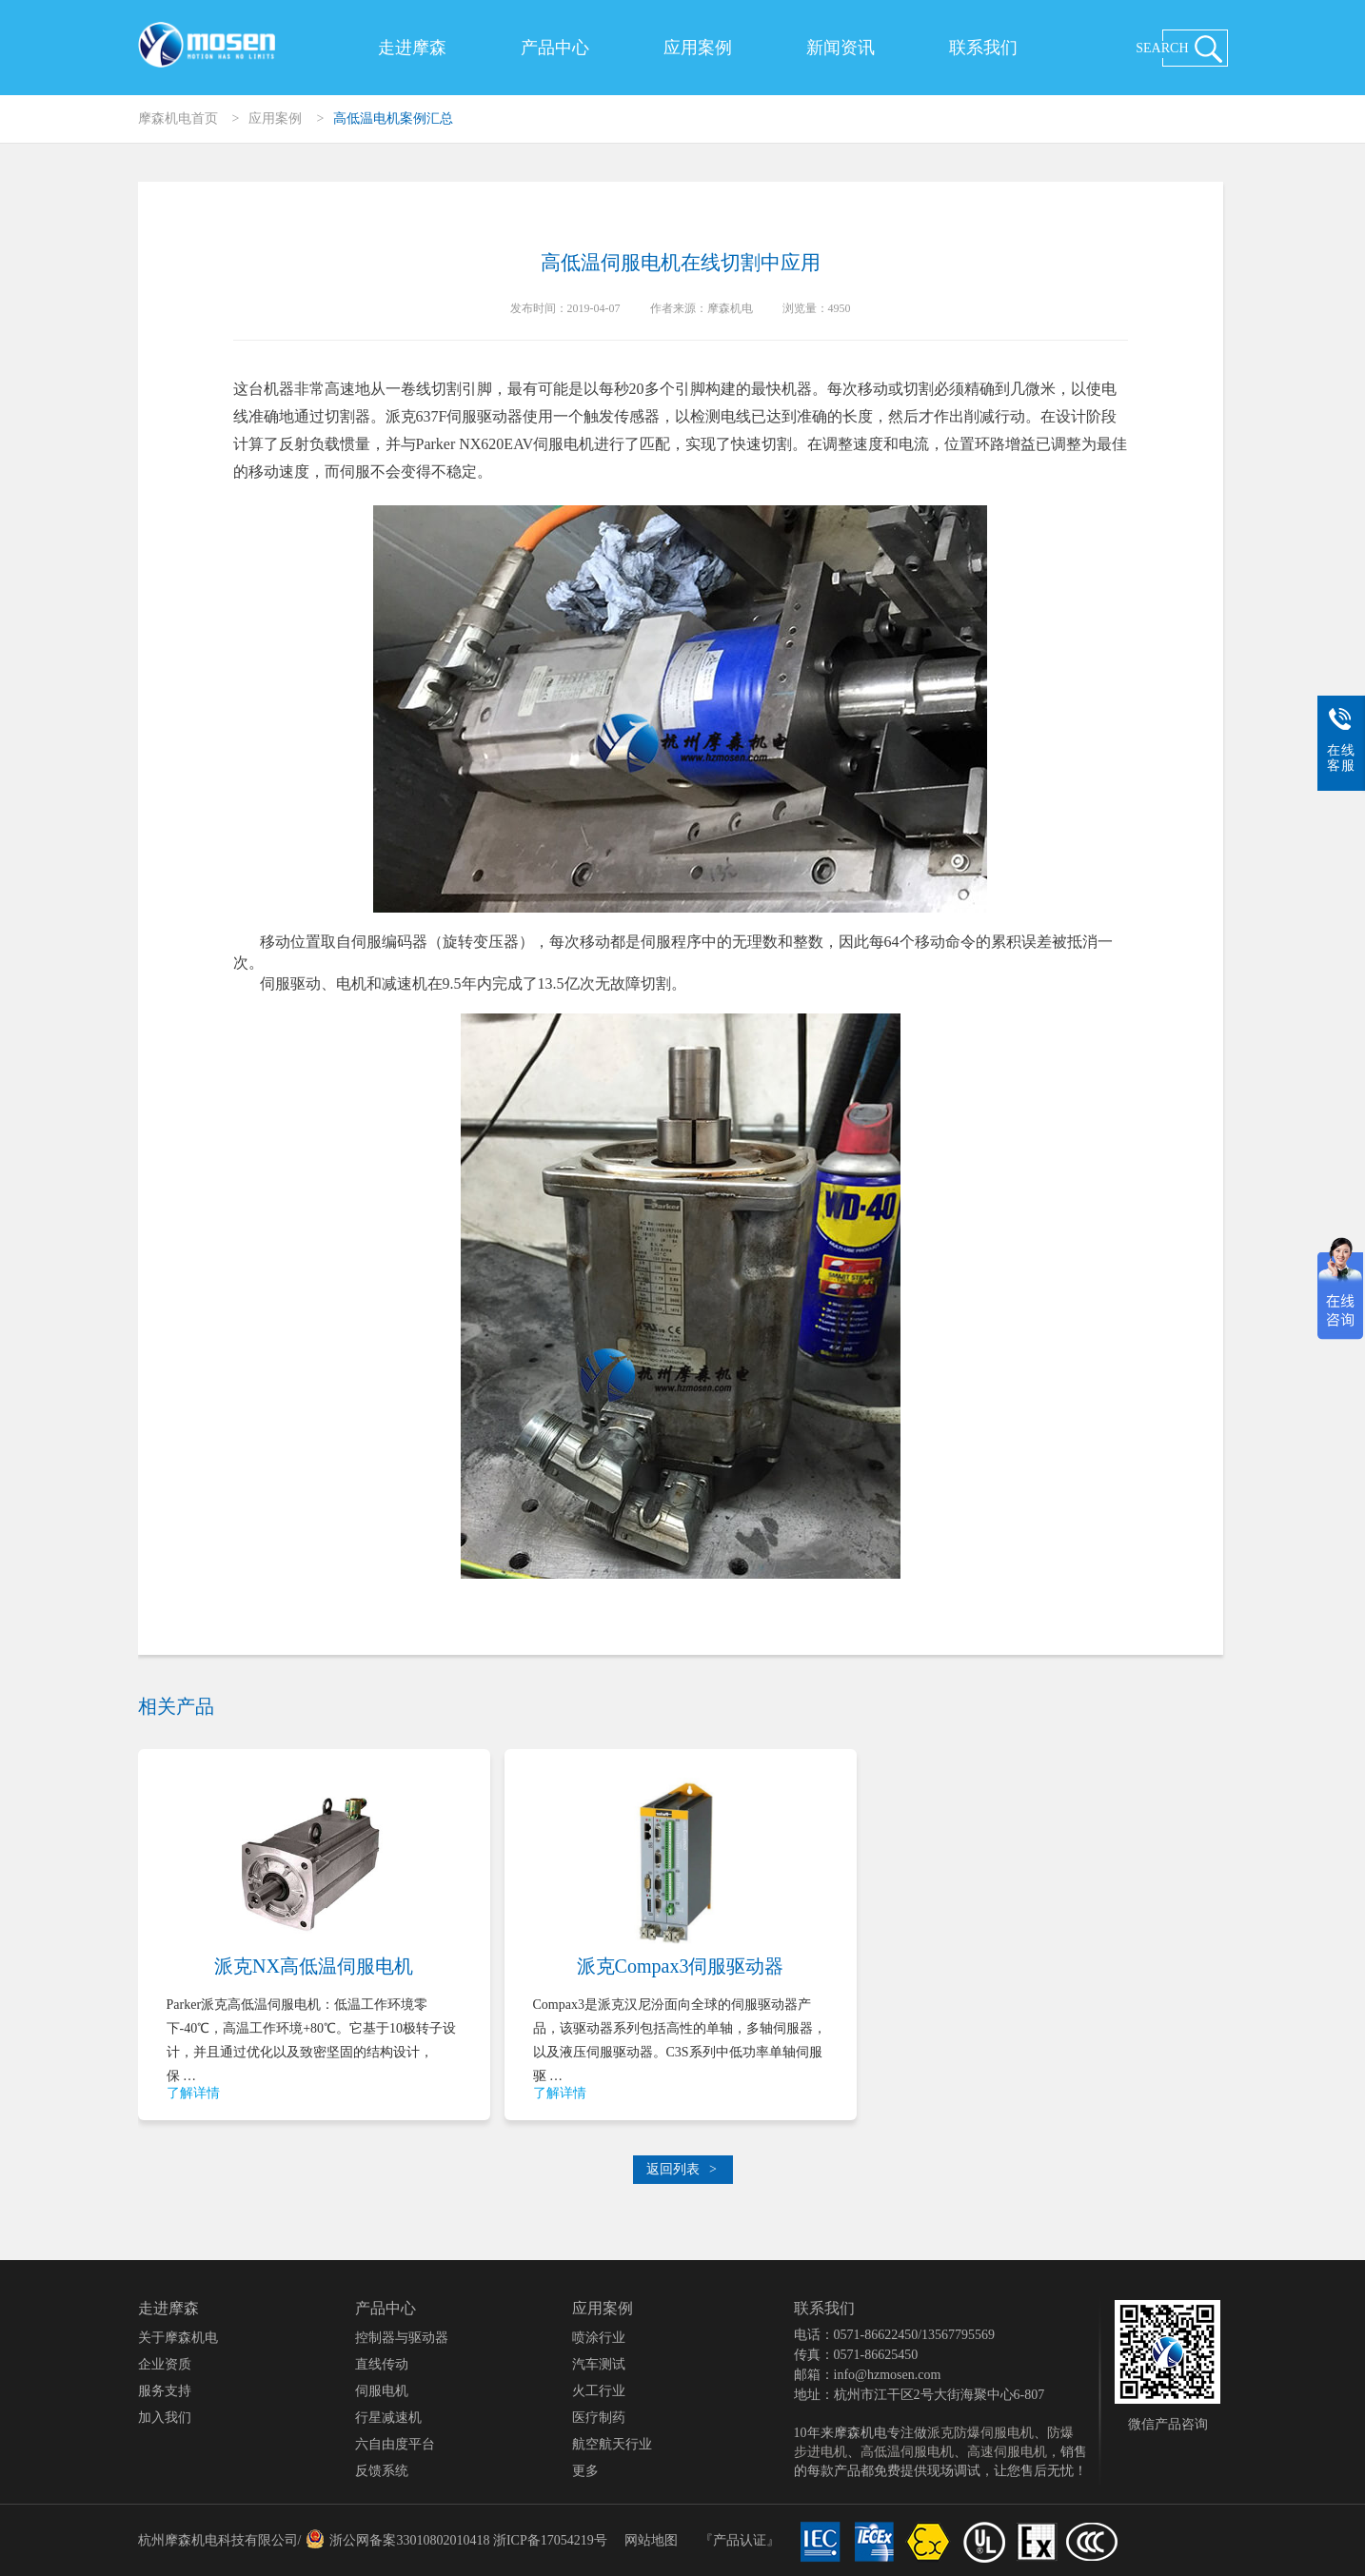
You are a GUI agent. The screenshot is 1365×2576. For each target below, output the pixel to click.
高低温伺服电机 (907, 2452)
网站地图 (651, 2540)
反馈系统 (381, 2471)
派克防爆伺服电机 (980, 2433)
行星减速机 (388, 2417)
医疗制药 (598, 2417)
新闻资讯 (840, 47)
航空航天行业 (612, 2444)
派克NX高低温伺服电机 (313, 1966)
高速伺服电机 (1007, 2452)
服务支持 (164, 2391)
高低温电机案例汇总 (393, 118)
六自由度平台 (395, 2444)
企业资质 (164, 2364)
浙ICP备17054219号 (550, 2540)
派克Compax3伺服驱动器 (680, 1966)
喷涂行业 (598, 2337)
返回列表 (681, 2169)
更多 (585, 2471)
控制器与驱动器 (401, 2337)
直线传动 (381, 2364)
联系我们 (983, 47)
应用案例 (697, 47)
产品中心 (555, 47)
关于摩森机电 (178, 2337)
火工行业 (598, 2391)
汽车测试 (598, 2364)
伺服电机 (381, 2391)
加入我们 (164, 2417)
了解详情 (193, 2093)
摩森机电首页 (178, 118)
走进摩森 (412, 47)
